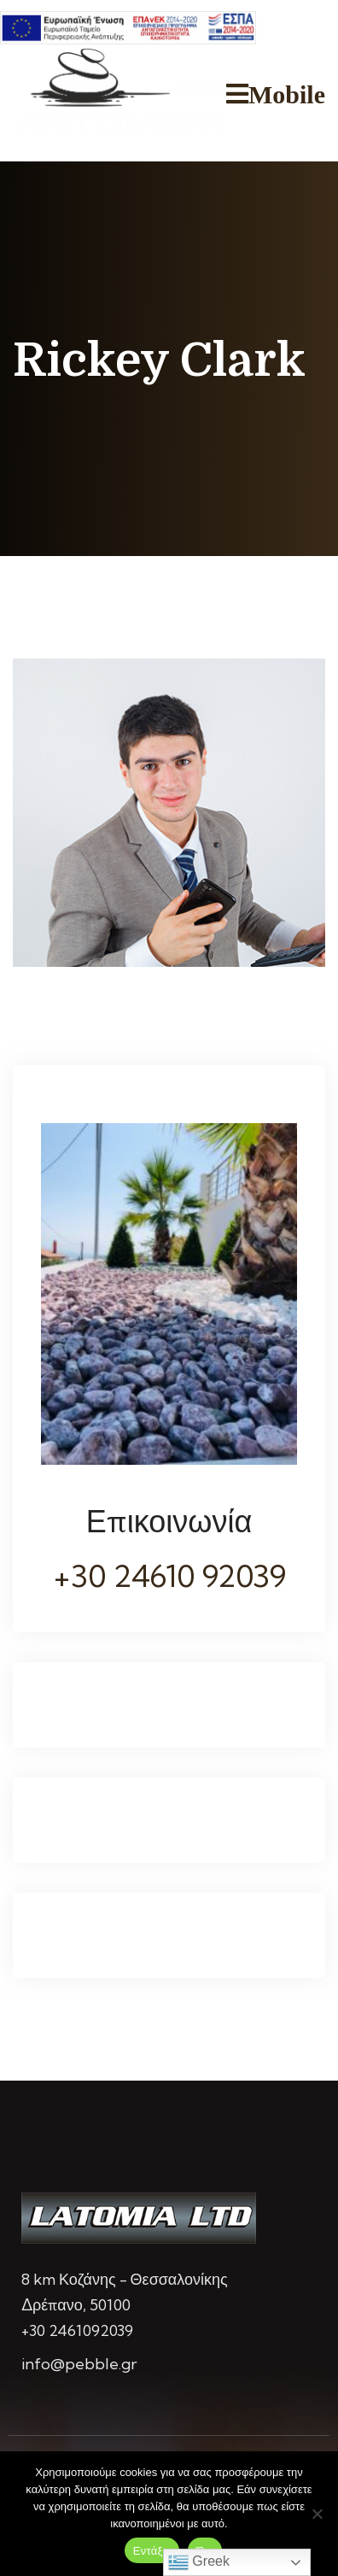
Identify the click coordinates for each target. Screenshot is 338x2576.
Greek (199, 2562)
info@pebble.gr (79, 2364)
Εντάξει (152, 2550)
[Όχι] (316, 2513)
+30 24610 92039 (169, 1575)
